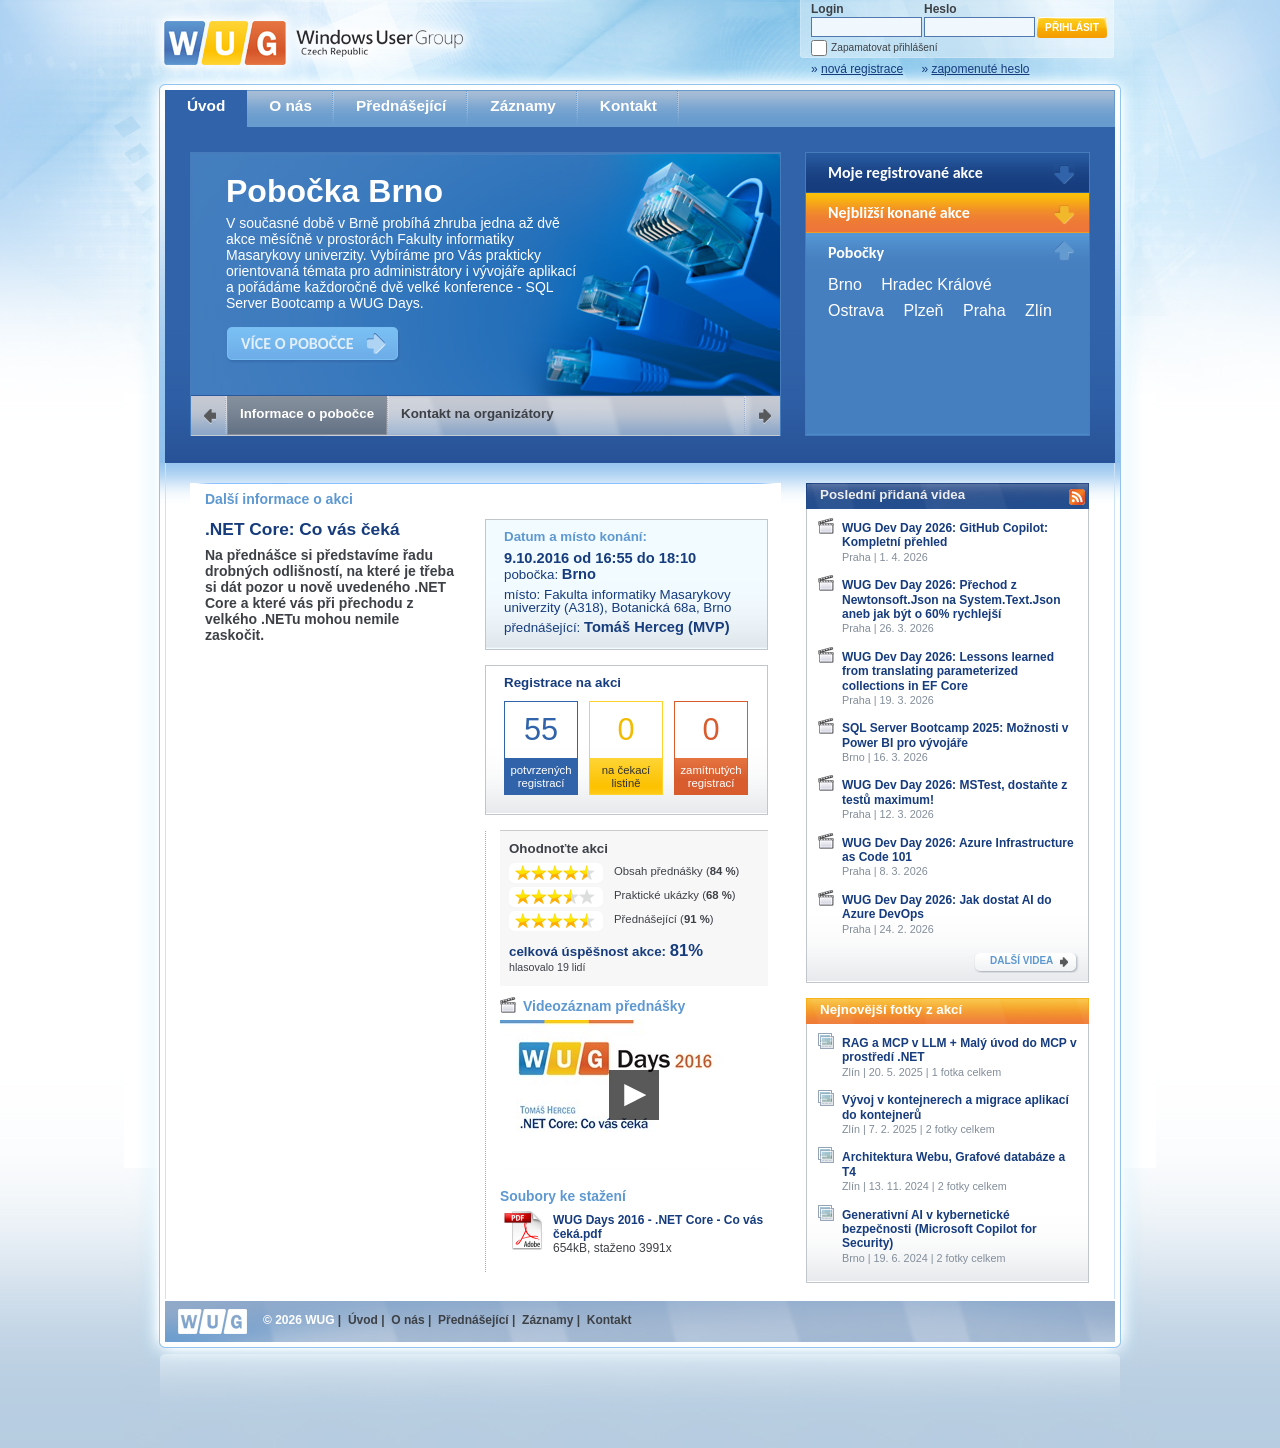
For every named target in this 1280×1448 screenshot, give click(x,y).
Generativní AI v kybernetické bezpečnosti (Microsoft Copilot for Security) (939, 1229)
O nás (290, 105)
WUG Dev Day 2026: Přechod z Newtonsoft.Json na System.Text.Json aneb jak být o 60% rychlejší (951, 599)
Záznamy (523, 105)
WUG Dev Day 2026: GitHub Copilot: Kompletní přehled (945, 535)
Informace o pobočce (307, 413)
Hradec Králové (936, 284)
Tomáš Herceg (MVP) (657, 627)
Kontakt (628, 105)
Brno (845, 284)
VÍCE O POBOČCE (297, 343)
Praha (984, 310)
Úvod (206, 105)
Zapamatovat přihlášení (884, 47)
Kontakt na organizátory (477, 413)
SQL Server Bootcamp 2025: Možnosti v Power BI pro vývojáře (955, 735)
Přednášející (401, 105)
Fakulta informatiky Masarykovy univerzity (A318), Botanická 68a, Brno (617, 601)
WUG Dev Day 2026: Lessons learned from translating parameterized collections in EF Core (948, 671)
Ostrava (856, 310)
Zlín (1038, 310)
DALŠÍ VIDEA (1021, 960)
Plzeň (923, 310)
